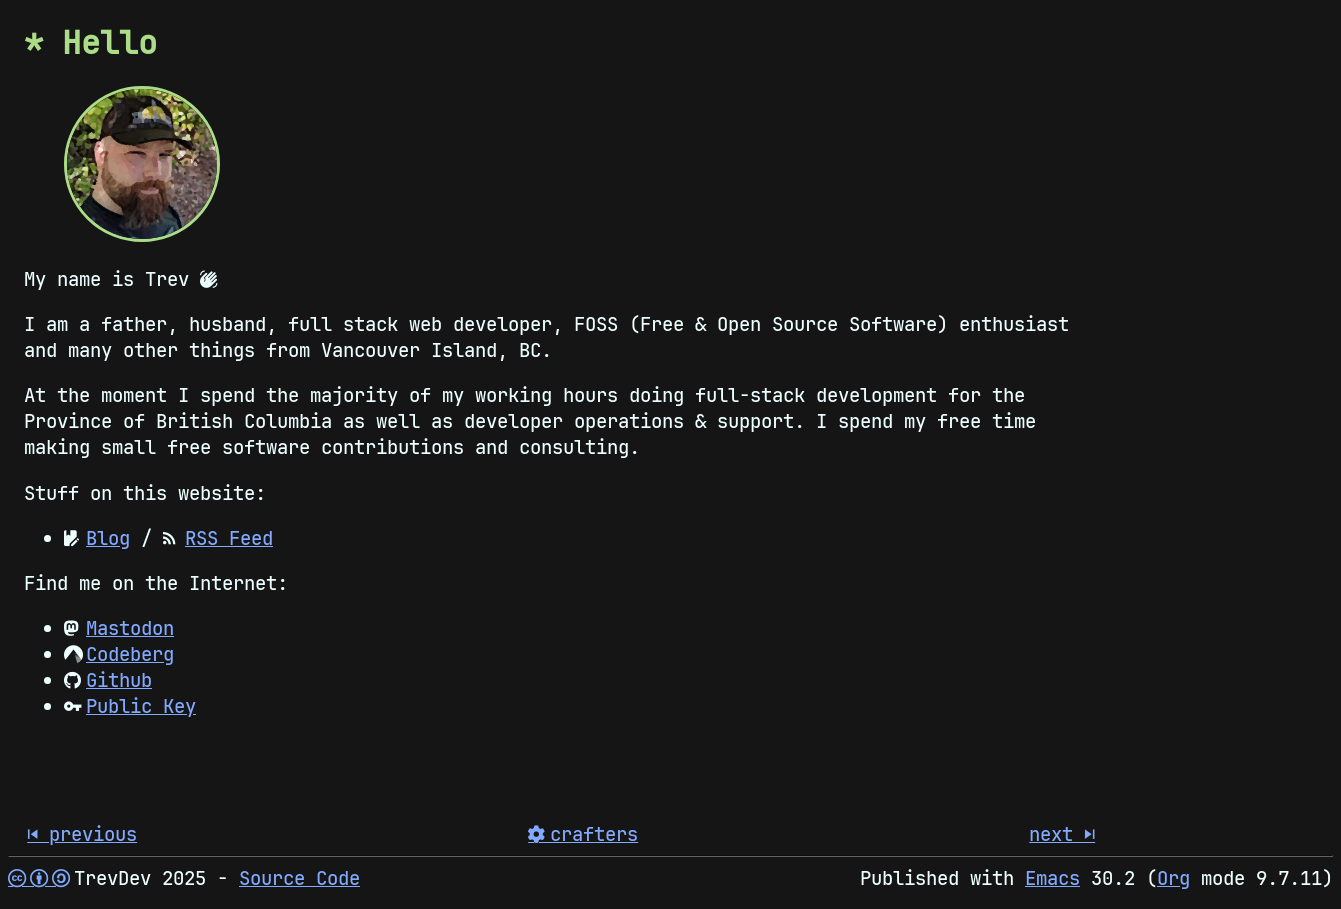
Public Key (141, 706)
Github (119, 680)
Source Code (299, 878)
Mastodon (130, 628)
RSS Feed (229, 538)
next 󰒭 (1062, 834)
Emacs (1052, 878)
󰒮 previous (82, 834)
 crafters (583, 834)
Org (1173, 878)
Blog (108, 538)
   (35, 878)
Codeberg (130, 654)
